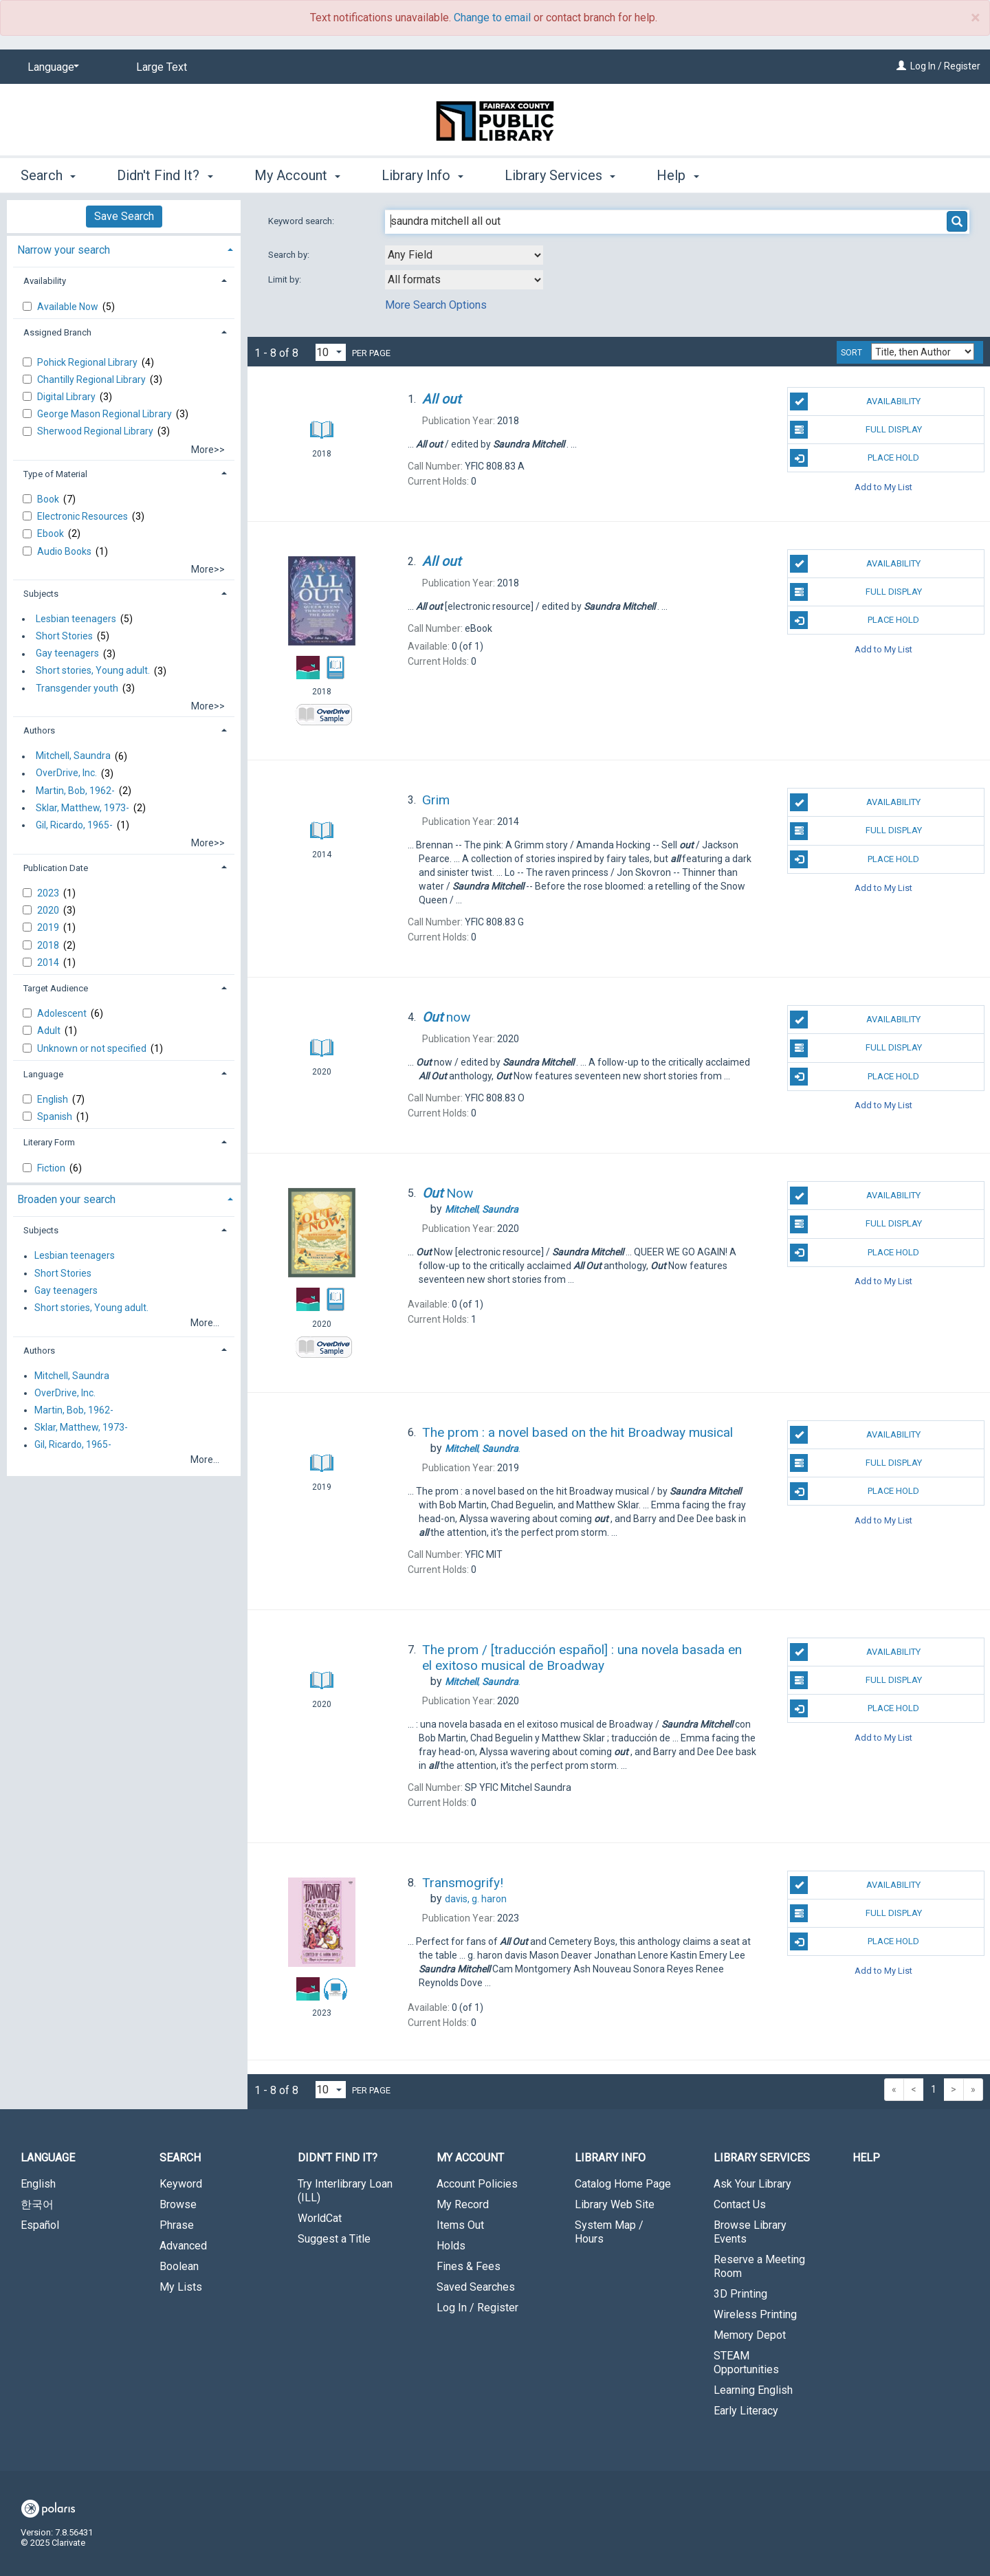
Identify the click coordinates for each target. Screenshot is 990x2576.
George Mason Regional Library (105, 413)
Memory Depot (750, 2335)
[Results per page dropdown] (331, 352)
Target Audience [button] (55, 988)
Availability (855, 401)
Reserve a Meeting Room (759, 2266)
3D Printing (740, 2293)
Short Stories (64, 635)
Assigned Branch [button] (57, 332)
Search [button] (48, 175)
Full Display (855, 430)
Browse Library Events (750, 2232)
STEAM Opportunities (746, 2362)
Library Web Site (614, 2204)
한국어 (37, 2204)
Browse (178, 2204)
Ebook (51, 533)
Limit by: (285, 279)
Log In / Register (945, 65)
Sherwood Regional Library (96, 431)
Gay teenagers (67, 653)
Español (40, 2225)
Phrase (177, 2225)
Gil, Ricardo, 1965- (74, 824)
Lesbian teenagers (76, 618)
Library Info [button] (422, 175)
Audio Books (65, 551)
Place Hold (854, 458)
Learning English (753, 2390)
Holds (451, 2245)
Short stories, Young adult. (93, 670)
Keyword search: (302, 221)
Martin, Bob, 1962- (75, 790)
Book (49, 499)
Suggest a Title (334, 2238)
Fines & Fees (468, 2266)
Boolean (179, 2266)
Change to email (492, 17)
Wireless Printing (755, 2314)
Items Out (460, 2225)
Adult (50, 1030)
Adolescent (63, 1013)
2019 (49, 927)
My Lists (181, 2286)
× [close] (975, 18)
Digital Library (67, 396)
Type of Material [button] (55, 474)
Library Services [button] (560, 175)
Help (866, 2157)
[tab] (124, 248)
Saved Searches (476, 2286)
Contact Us (740, 2204)
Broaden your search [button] (66, 1199)
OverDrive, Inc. (66, 773)
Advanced (183, 2245)
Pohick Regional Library (88, 362)
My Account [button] (297, 175)
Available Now (68, 306)
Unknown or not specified (92, 1048)
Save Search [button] (124, 216)
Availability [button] (44, 281)
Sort (851, 352)
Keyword (181, 2183)
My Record (463, 2204)
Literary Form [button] (49, 1142)
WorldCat (320, 2218)
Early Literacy (746, 2410)
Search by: (289, 255)
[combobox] (464, 255)
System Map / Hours (609, 2232)
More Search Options (436, 304)
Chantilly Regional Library (92, 379)
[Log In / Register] (901, 65)
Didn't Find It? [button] (164, 175)
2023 (49, 893)
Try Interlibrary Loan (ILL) (345, 2190)
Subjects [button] (40, 593)
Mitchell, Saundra (73, 756)
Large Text (161, 67)
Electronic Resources (83, 516)
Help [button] (677, 175)
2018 (49, 945)
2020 (49, 910)
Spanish (55, 1116)
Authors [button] (39, 730)
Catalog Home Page (623, 2183)
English (53, 1099)
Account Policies (477, 2183)
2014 (49, 962)
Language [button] (43, 1074)
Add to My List (883, 486)
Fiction (52, 1168)
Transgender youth (77, 688)
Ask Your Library (752, 2183)
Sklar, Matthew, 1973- (82, 807)
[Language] (51, 67)
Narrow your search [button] (63, 249)
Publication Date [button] (55, 868)
